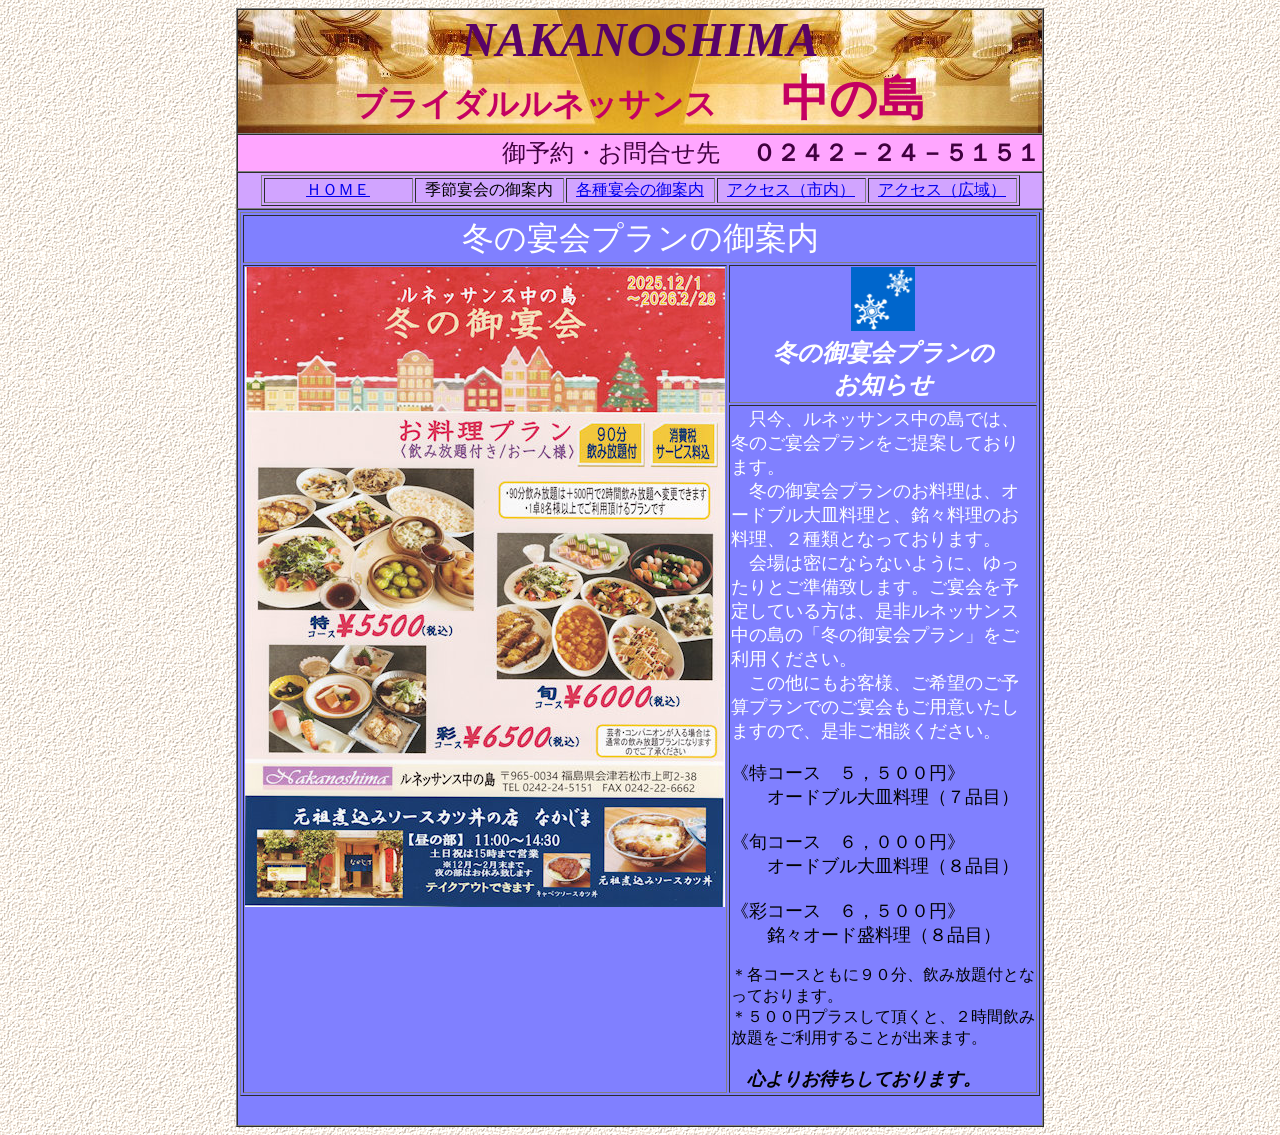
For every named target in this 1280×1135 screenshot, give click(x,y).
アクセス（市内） (791, 189)
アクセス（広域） (942, 189)
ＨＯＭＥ (338, 189)
